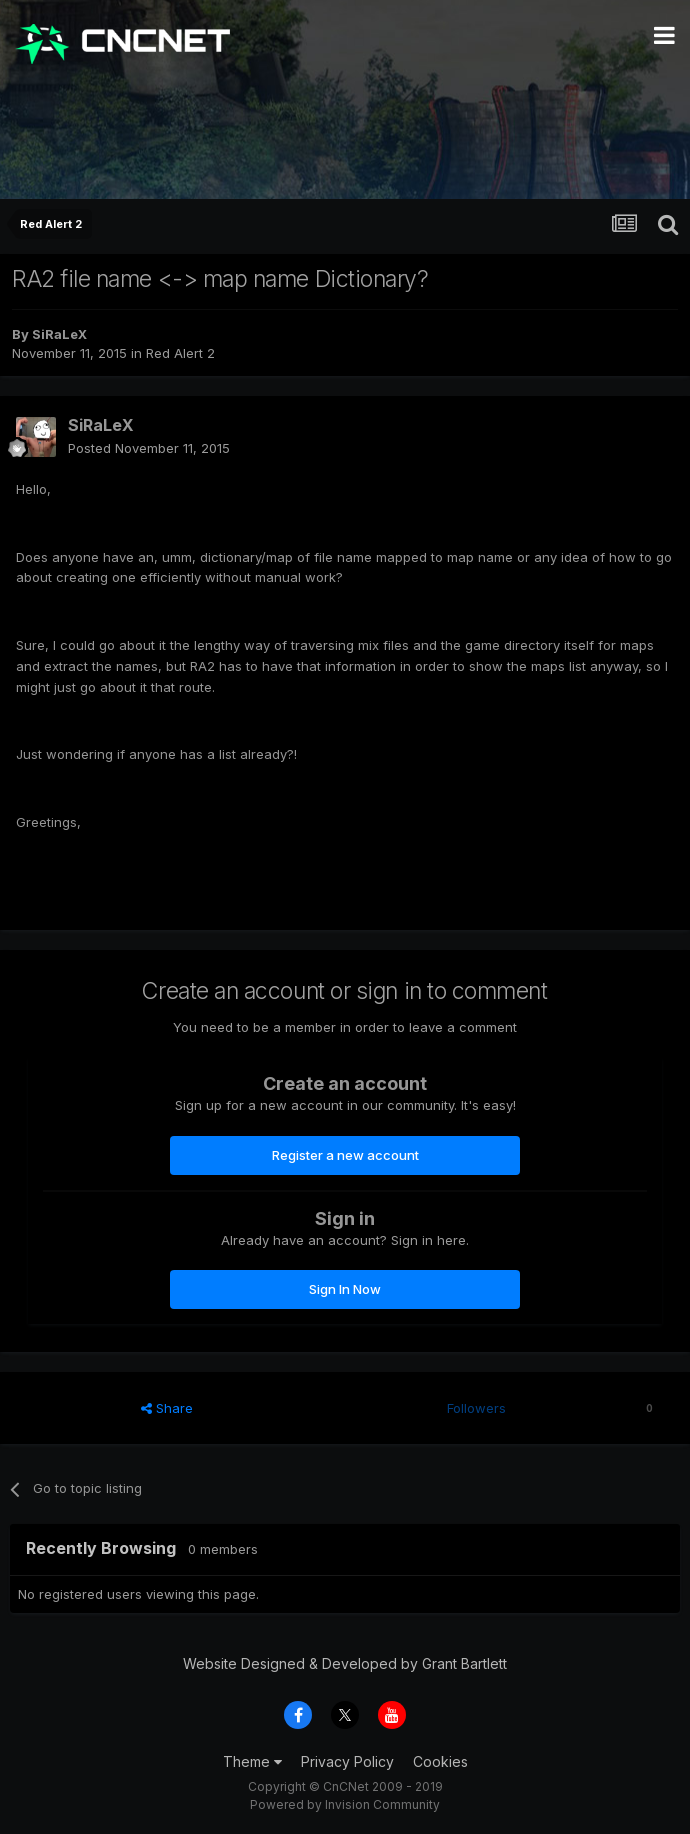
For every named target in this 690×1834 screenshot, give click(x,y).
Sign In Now (345, 1289)
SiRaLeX (59, 334)
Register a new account (345, 1155)
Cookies (440, 1761)
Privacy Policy (347, 1761)
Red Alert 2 (180, 353)
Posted (149, 448)
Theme (252, 1761)
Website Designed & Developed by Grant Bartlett (345, 1663)
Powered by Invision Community (345, 1804)
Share (167, 1408)
